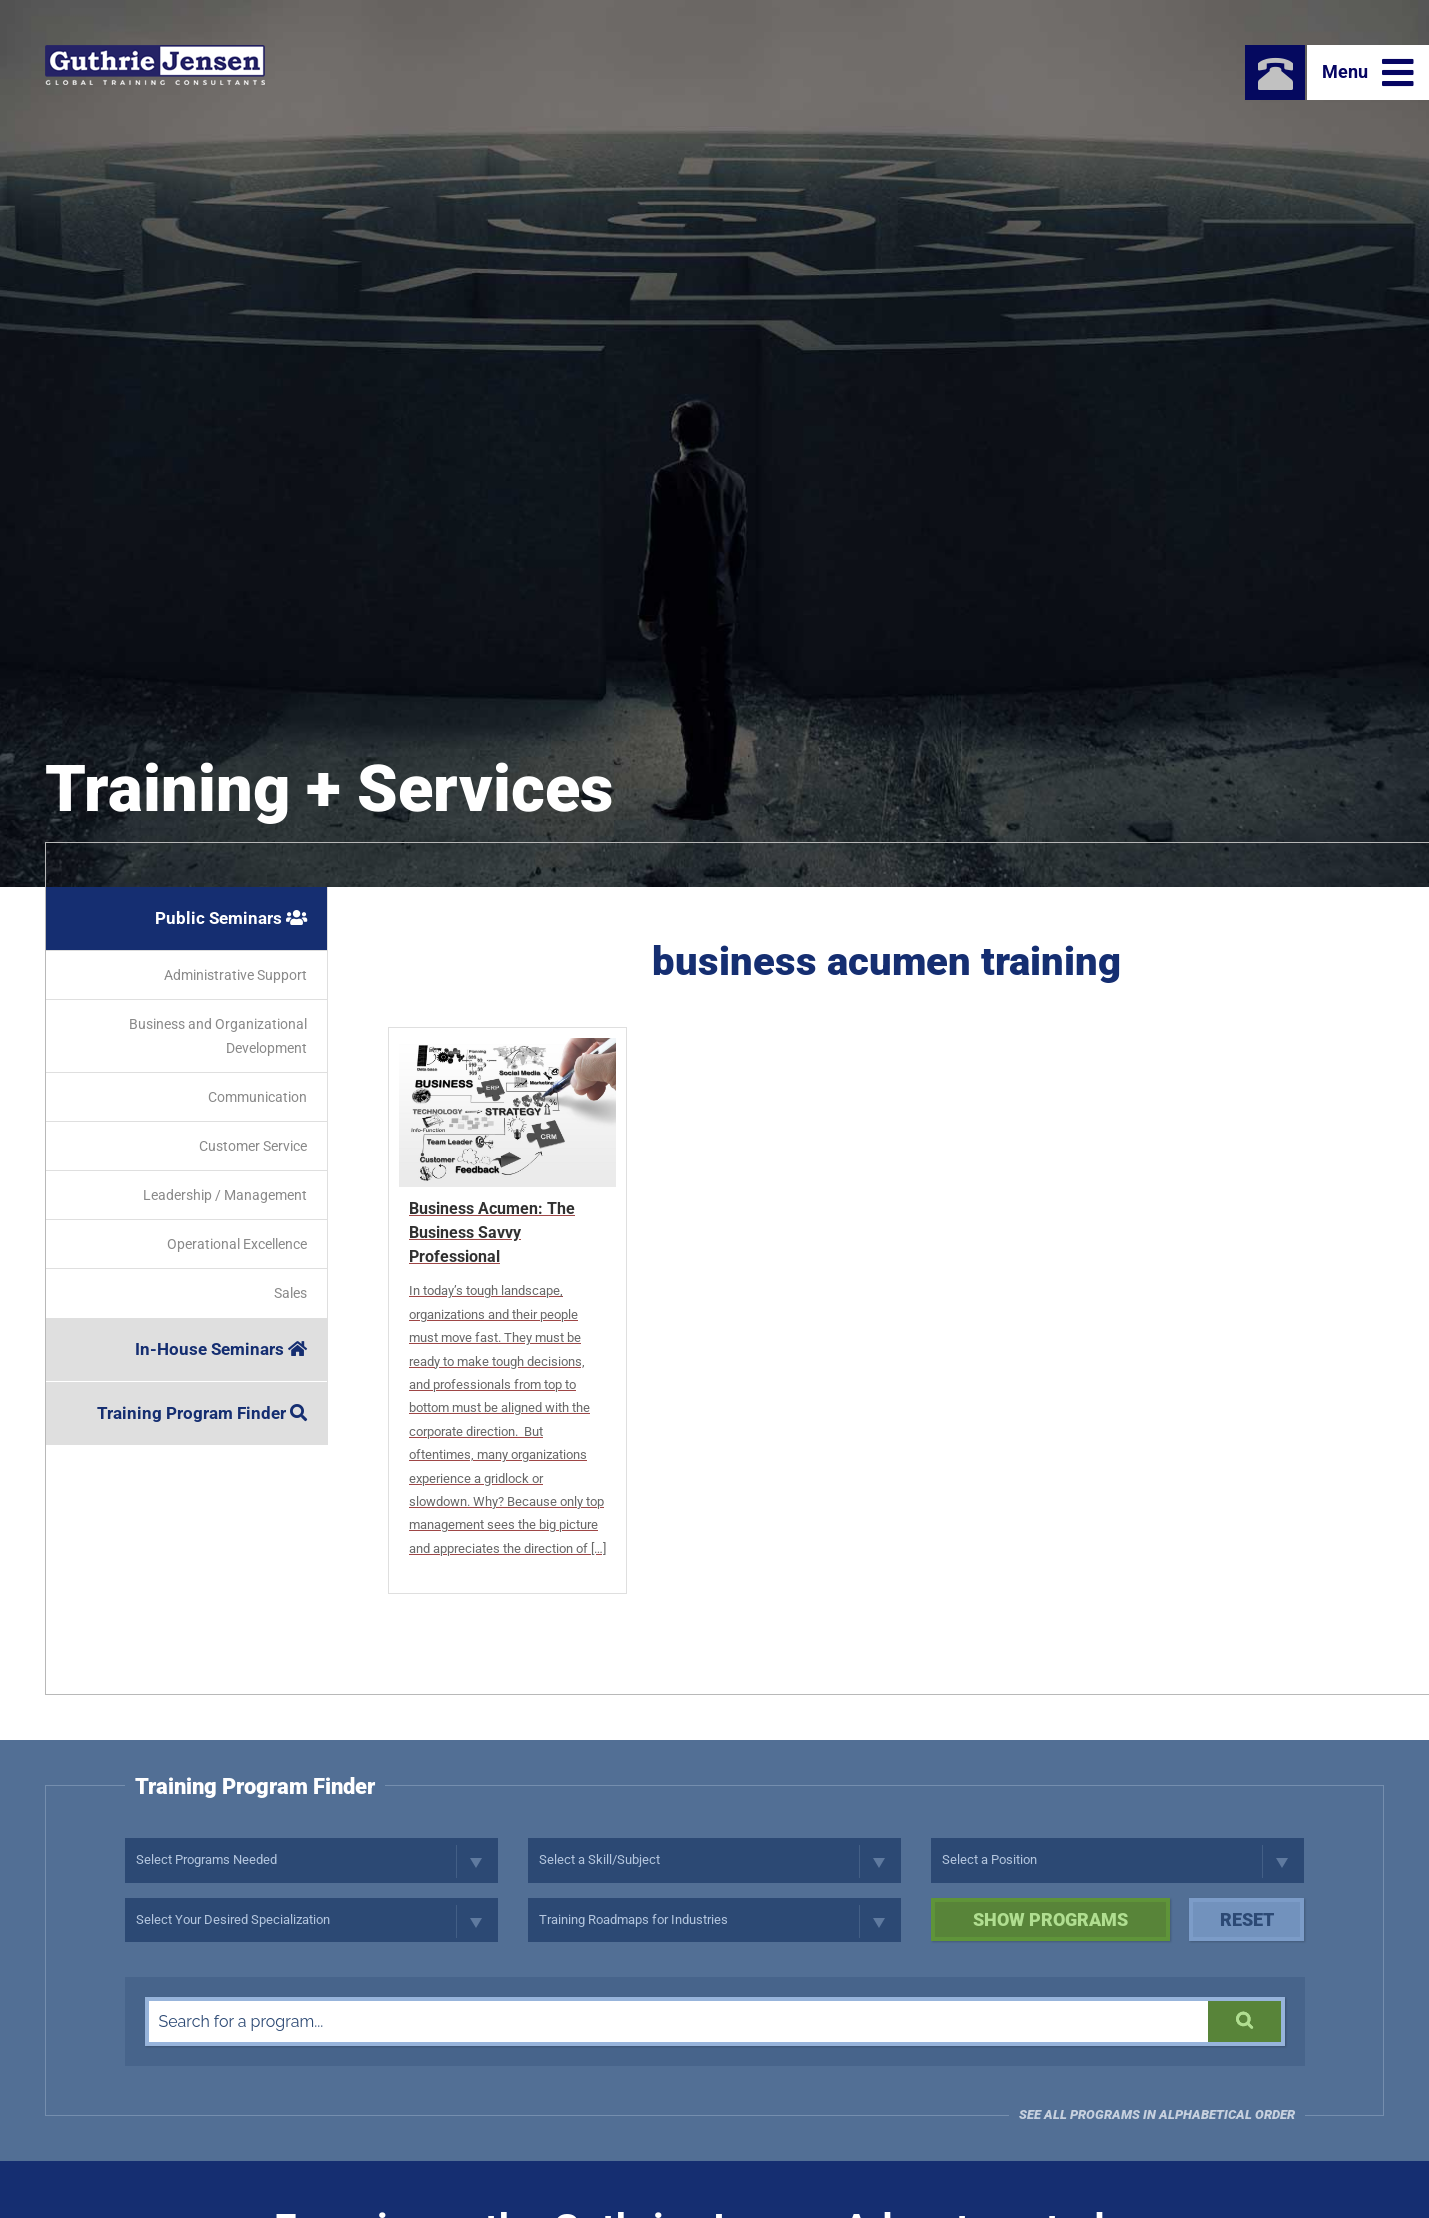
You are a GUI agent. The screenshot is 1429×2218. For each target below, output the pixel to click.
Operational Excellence (237, 1244)
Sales (290, 1293)
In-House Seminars (221, 1349)
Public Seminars (231, 918)
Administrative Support (235, 975)
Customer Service (253, 1146)
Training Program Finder (202, 1413)
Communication (257, 1097)
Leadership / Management (225, 1195)
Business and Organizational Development (218, 1036)
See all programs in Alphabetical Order (1157, 2114)
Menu (1368, 73)
